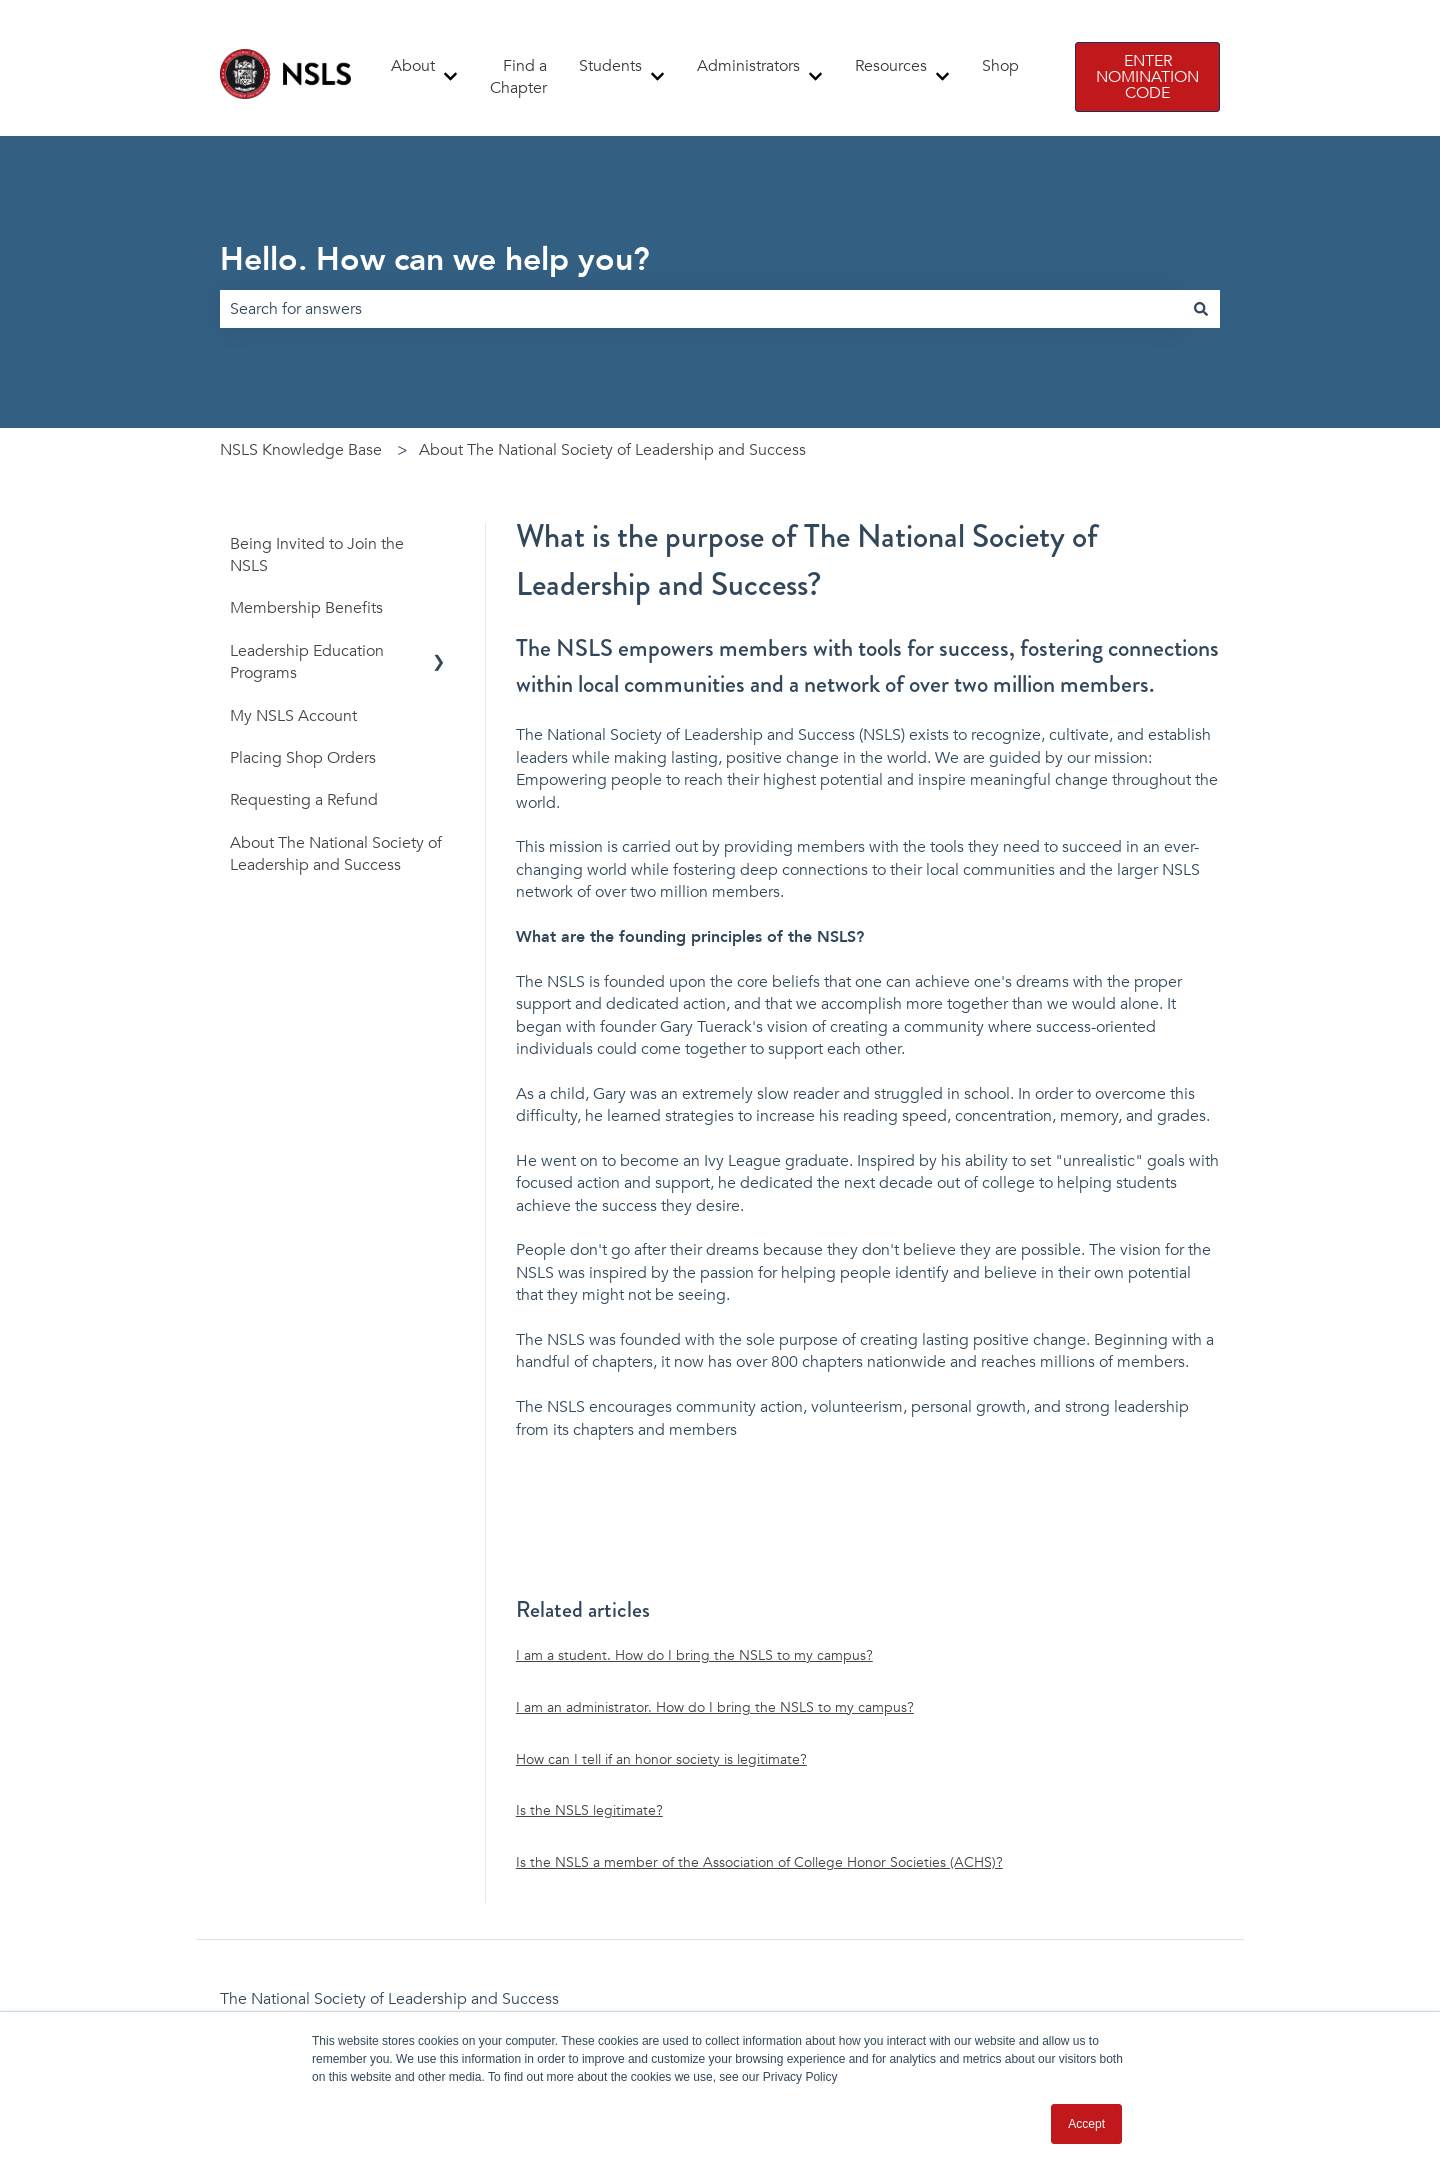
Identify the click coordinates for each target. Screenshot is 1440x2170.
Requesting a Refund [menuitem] (304, 800)
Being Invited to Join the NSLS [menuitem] (317, 555)
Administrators (748, 66)
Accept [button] (1086, 2124)
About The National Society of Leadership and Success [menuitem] (336, 854)
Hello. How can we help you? (435, 260)
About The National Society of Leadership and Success (612, 450)
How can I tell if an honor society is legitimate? (661, 1759)
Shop (1000, 66)
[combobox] (701, 309)
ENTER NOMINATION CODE (1147, 77)
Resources (891, 66)
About (413, 66)
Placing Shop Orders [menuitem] (303, 758)
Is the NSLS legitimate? (589, 1810)
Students (610, 66)
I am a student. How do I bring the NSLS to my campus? (694, 1655)
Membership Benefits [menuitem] (306, 608)
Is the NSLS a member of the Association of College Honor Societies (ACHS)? (759, 1862)
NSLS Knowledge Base (301, 450)
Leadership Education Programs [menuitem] (307, 662)
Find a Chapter (518, 77)
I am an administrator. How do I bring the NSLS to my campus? (715, 1707)
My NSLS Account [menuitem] (293, 716)
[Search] (1201, 309)
